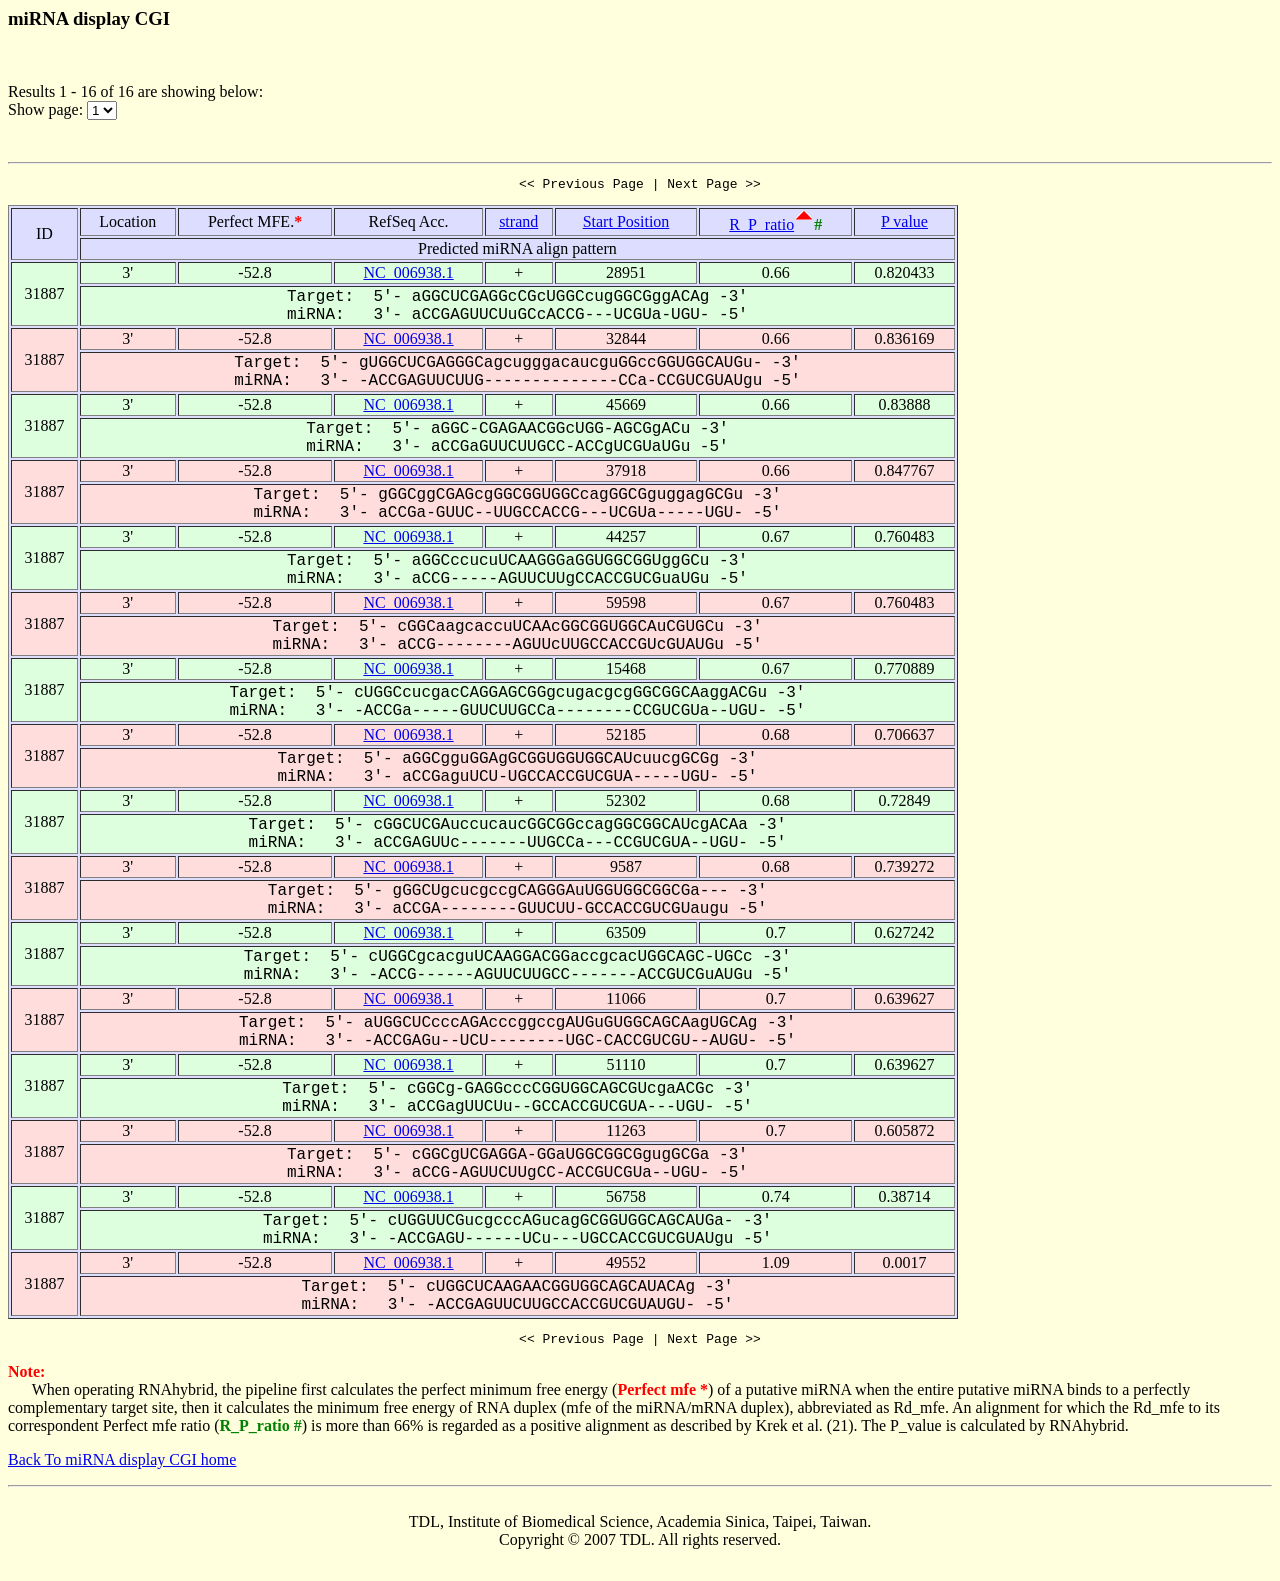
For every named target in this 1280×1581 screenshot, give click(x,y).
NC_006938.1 (408, 275)
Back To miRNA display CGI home (122, 1465)
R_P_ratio (761, 227)
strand (518, 224)
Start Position (626, 224)
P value (904, 224)
